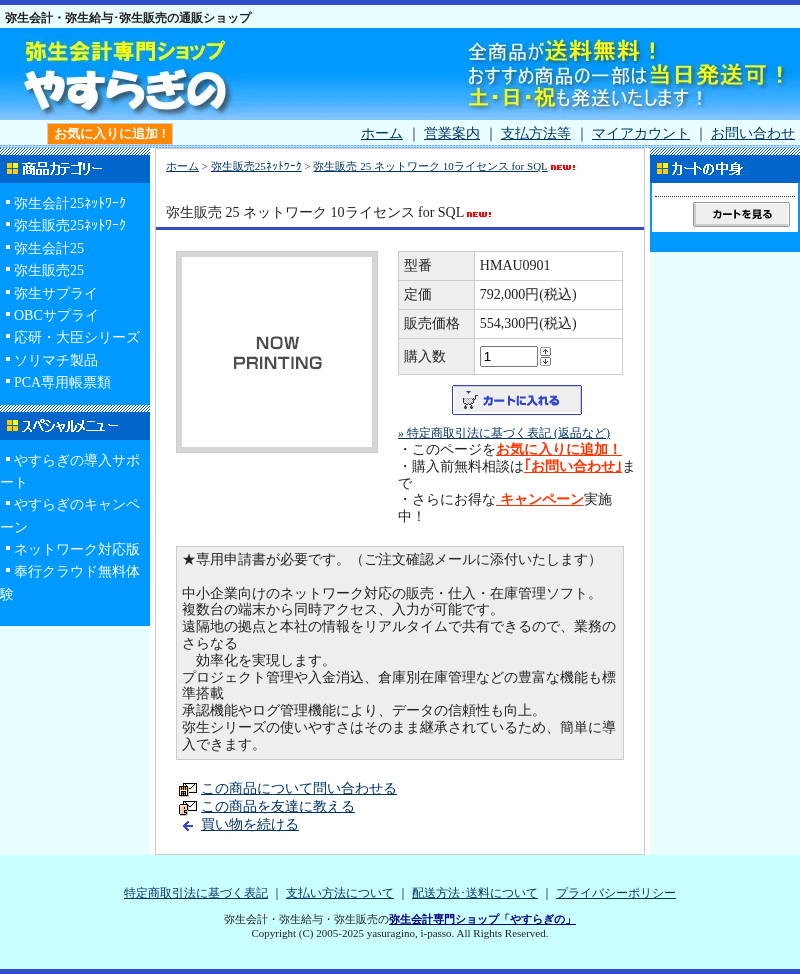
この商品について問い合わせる (299, 788)
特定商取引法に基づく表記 (196, 893)
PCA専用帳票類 (62, 382)
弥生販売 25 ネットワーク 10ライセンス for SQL (445, 166)
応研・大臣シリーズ (77, 337)
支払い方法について (340, 893)
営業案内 (452, 133)
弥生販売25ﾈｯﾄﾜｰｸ (70, 225)
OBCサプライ (56, 315)
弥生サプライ (56, 293)
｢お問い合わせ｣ (573, 466)
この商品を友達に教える (278, 806)
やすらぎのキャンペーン (70, 515)
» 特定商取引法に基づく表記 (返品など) (504, 433)
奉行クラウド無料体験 (70, 582)
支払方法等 (536, 133)
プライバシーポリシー (616, 893)
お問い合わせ (753, 133)
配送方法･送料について (475, 893)
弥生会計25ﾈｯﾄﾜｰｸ (70, 203)
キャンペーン (540, 499)
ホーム (382, 133)
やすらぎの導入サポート (70, 471)
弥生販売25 (49, 270)
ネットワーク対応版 (77, 549)
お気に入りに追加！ (559, 449)
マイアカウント (641, 133)
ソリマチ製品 (56, 360)
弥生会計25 (49, 248)
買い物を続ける (250, 824)
